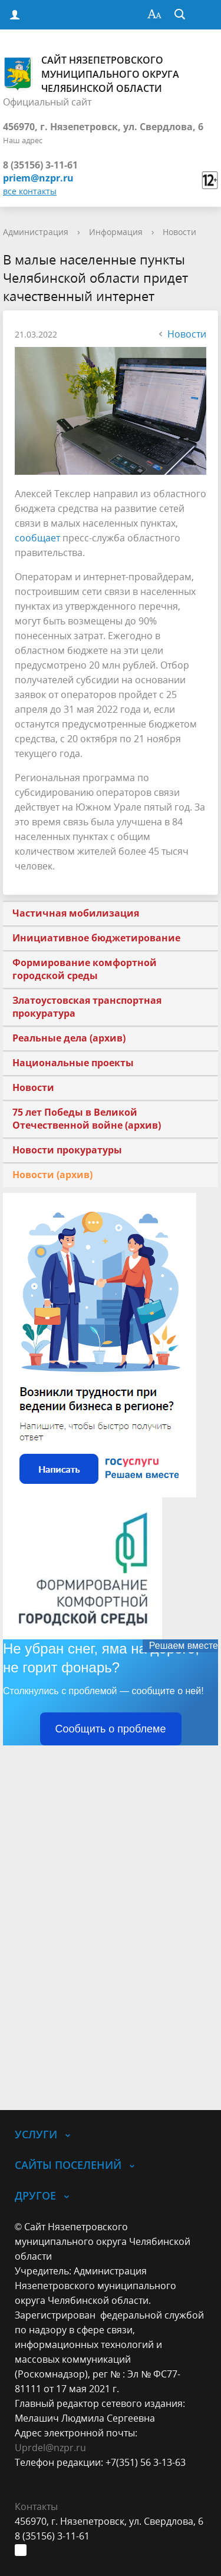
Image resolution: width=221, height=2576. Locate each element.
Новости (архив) (52, 1174)
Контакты (36, 2506)
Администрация (35, 231)
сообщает (37, 537)
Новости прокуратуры (67, 1149)
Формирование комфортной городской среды (84, 969)
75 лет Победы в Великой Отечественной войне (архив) (86, 1119)
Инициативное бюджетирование (96, 937)
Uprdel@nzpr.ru (50, 2447)
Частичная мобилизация (75, 913)
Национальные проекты (73, 1062)
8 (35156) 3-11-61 (40, 164)
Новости (179, 231)
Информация (116, 231)
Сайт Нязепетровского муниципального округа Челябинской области (91, 74)
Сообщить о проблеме (110, 1729)
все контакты (30, 191)
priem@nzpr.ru (38, 177)
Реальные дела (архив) (69, 1037)
